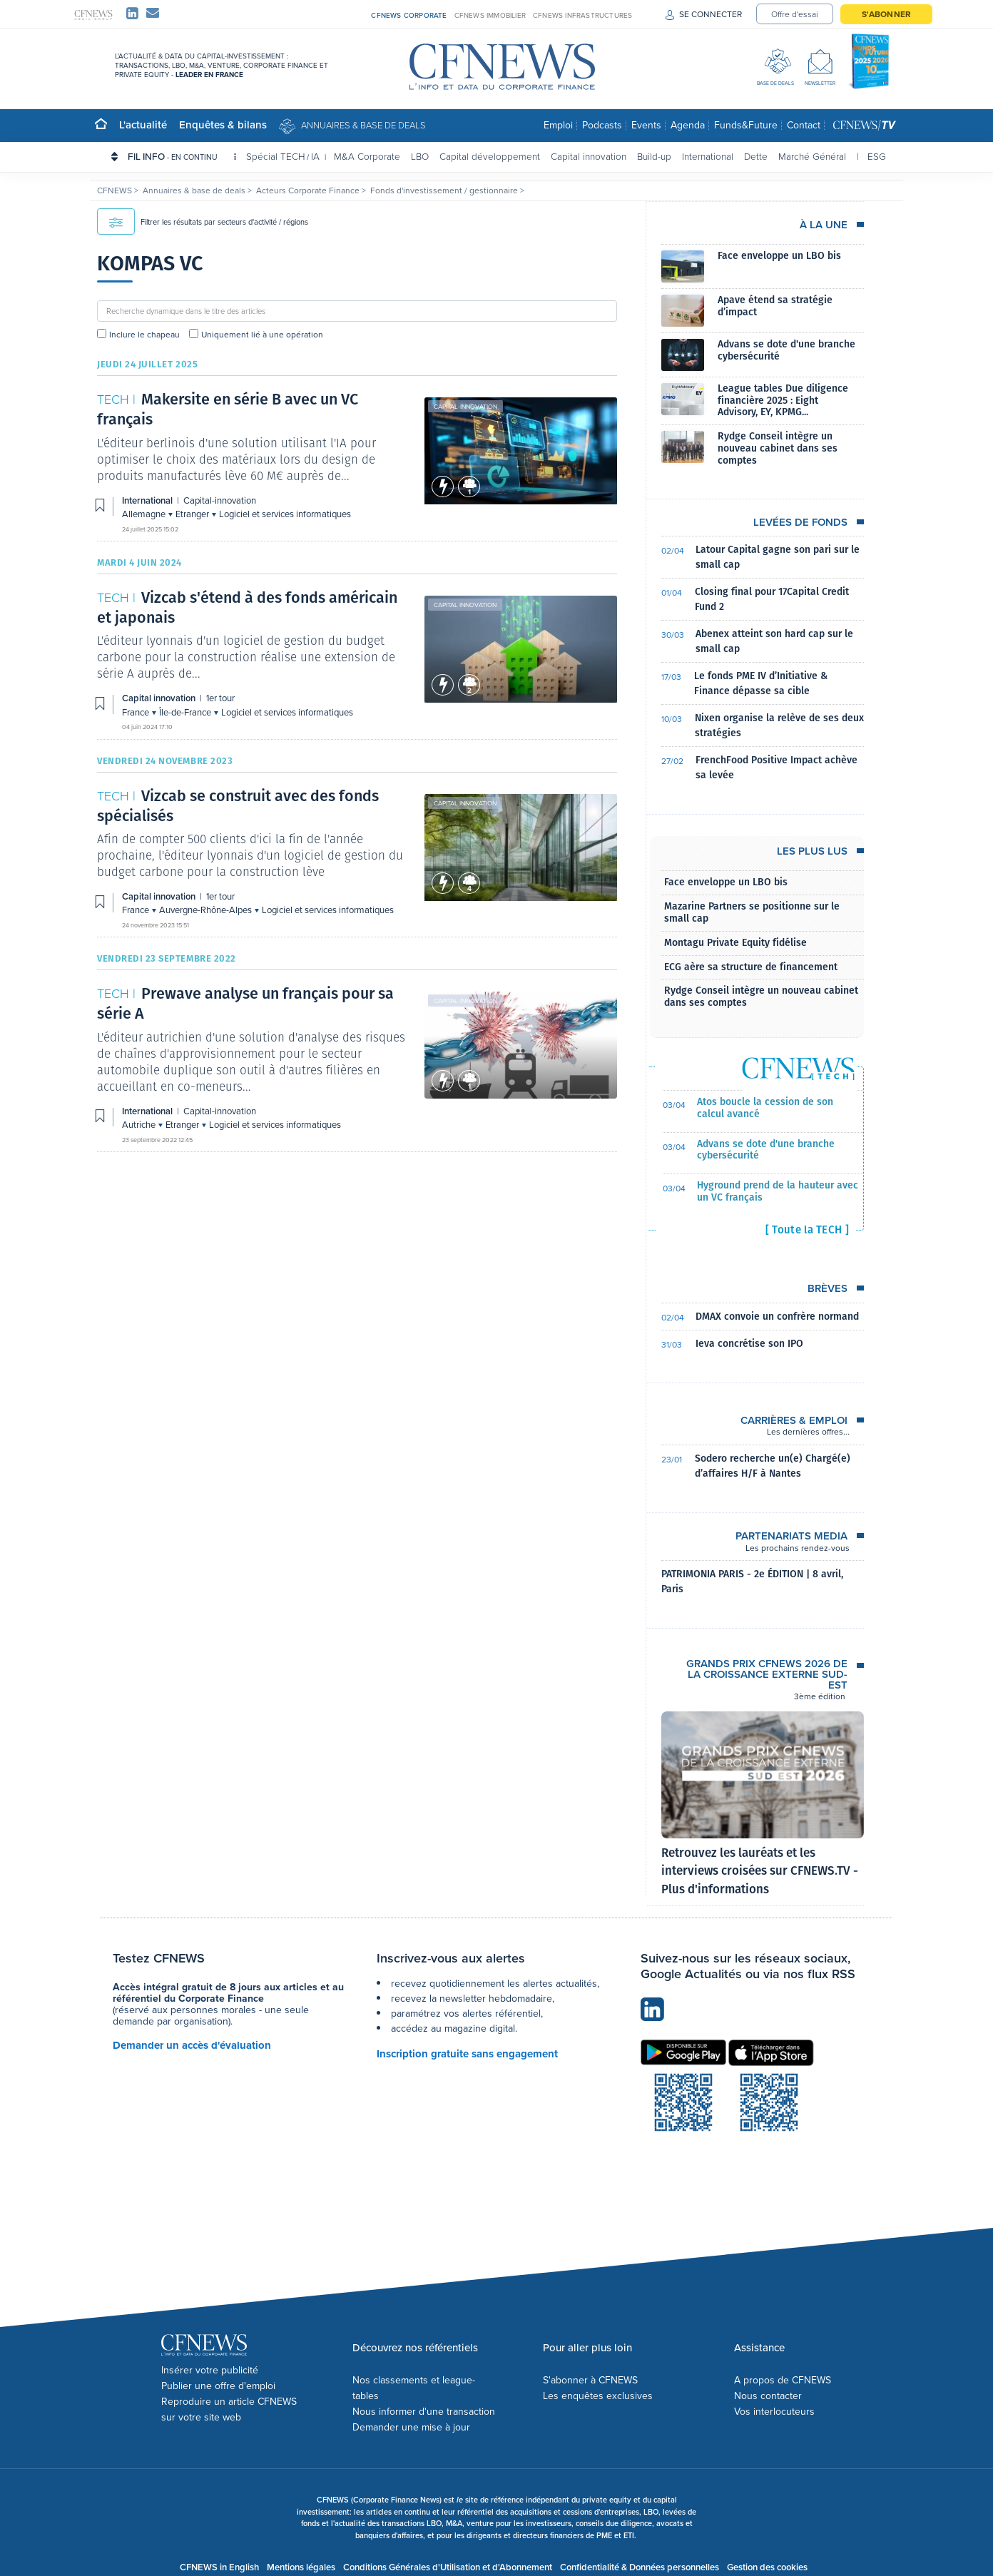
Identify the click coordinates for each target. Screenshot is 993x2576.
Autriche (140, 1124)
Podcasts (602, 125)
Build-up (654, 156)
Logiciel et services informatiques (285, 514)
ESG (876, 156)
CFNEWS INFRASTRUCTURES (582, 15)
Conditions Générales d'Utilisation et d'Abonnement (447, 2567)
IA (315, 156)
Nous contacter (768, 2395)
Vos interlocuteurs (774, 2411)
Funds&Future (746, 125)
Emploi (558, 125)
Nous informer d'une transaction (423, 2411)
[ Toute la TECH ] (807, 1229)
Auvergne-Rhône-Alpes (206, 910)
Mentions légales (301, 2567)
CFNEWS (115, 190)
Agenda (688, 125)
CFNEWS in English (219, 2567)
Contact (803, 125)
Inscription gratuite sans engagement (467, 2054)
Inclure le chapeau (144, 334)
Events (646, 125)
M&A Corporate (367, 156)
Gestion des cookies (767, 2567)
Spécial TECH (275, 156)
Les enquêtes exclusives (598, 2395)
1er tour (220, 698)
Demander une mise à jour (411, 2427)
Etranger (193, 514)
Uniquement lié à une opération (262, 334)
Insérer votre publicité (209, 2370)
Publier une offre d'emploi (218, 2385)
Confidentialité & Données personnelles (639, 2567)
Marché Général (812, 156)
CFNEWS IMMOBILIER (490, 15)
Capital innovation (588, 156)
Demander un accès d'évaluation (192, 2045)
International (707, 156)
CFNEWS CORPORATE (409, 15)
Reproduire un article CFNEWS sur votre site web (229, 2409)
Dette (756, 156)
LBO (420, 156)
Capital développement (489, 156)
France (136, 712)
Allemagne (145, 514)
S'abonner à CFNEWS (590, 2380)
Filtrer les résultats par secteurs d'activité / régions (202, 222)
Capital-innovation (465, 407)
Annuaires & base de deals (363, 125)
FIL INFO (181, 156)
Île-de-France (186, 712)
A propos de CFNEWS (782, 2380)
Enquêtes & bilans (223, 124)
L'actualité (143, 124)
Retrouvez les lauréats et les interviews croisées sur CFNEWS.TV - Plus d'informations (759, 1871)
